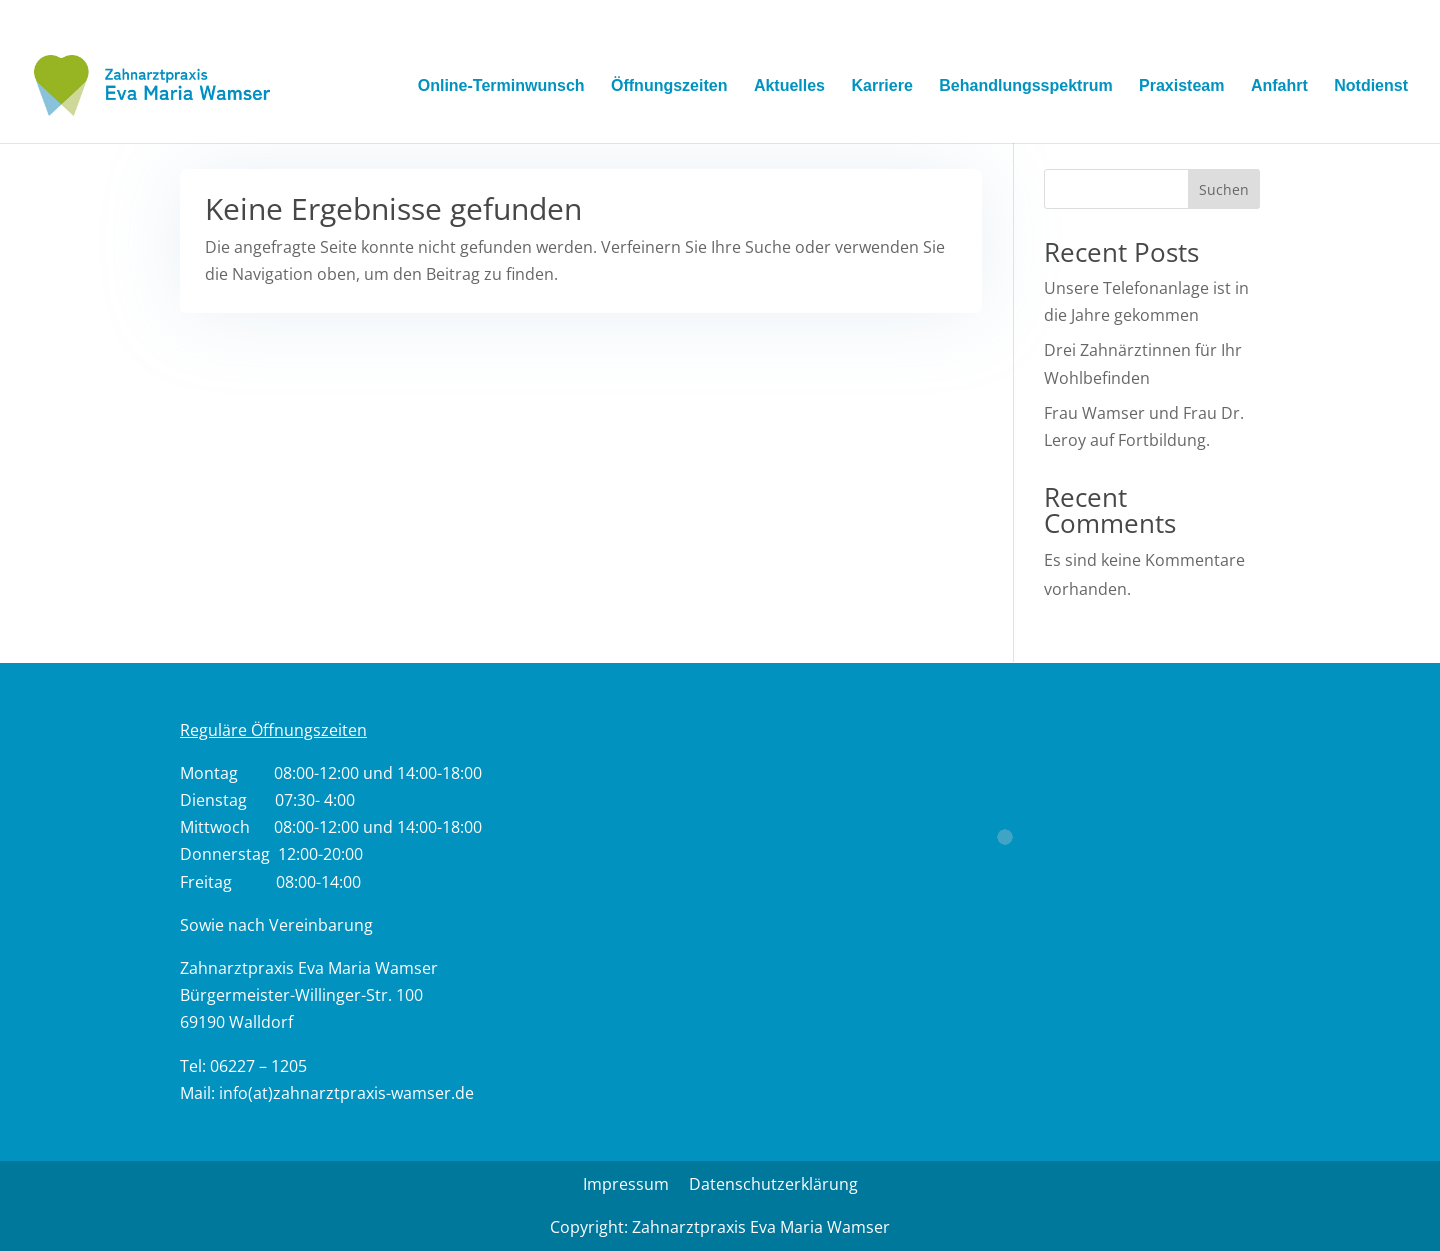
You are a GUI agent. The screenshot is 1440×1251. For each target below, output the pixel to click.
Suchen (1224, 189)
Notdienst (1371, 86)
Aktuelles (789, 86)
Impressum (626, 1184)
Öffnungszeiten (669, 86)
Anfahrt (1279, 86)
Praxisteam (1181, 86)
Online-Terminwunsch (501, 86)
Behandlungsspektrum (1025, 86)
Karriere (881, 86)
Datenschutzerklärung (773, 1184)
